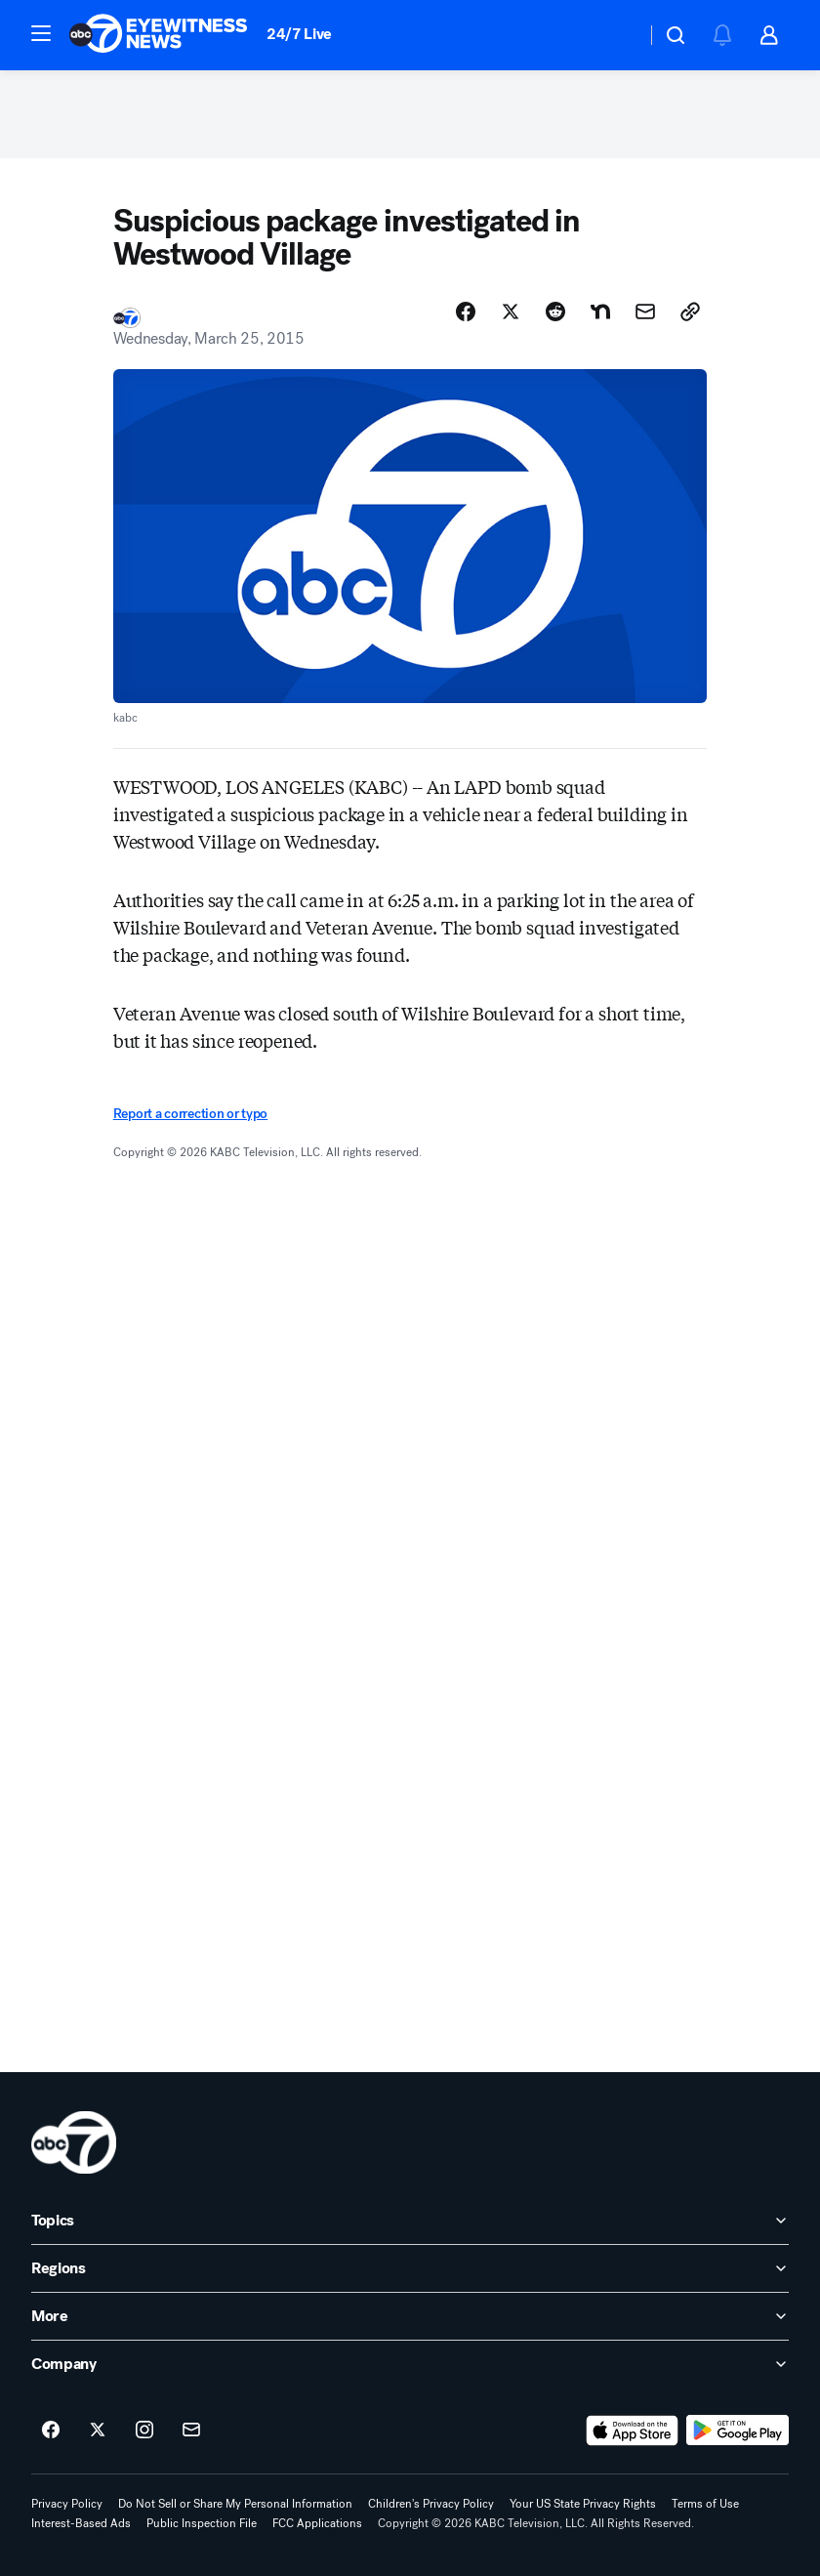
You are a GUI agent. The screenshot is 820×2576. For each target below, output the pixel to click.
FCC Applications (317, 2523)
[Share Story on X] (510, 311)
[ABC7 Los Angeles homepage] (158, 35)
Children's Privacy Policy (431, 2504)
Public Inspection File (201, 2523)
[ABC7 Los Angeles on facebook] (50, 2430)
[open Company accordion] (410, 2364)
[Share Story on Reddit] (555, 311)
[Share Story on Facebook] (465, 311)
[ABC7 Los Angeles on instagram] (144, 2430)
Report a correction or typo (190, 1113)
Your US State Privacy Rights (583, 2504)
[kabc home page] (73, 2142)
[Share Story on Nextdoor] (600, 311)
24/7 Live (299, 33)
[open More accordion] (410, 2316)
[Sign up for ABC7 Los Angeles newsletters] (191, 2430)
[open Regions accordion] (410, 2268)
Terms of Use (705, 2504)
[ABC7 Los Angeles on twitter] (97, 2430)
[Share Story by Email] (645, 311)
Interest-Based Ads (81, 2523)
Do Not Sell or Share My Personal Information (235, 2504)
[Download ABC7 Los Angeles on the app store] (632, 2430)
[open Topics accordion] (410, 2220)
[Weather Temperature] (615, 35)
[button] (41, 33)
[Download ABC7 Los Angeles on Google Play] (737, 2430)
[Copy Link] (690, 311)
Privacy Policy (66, 2504)
